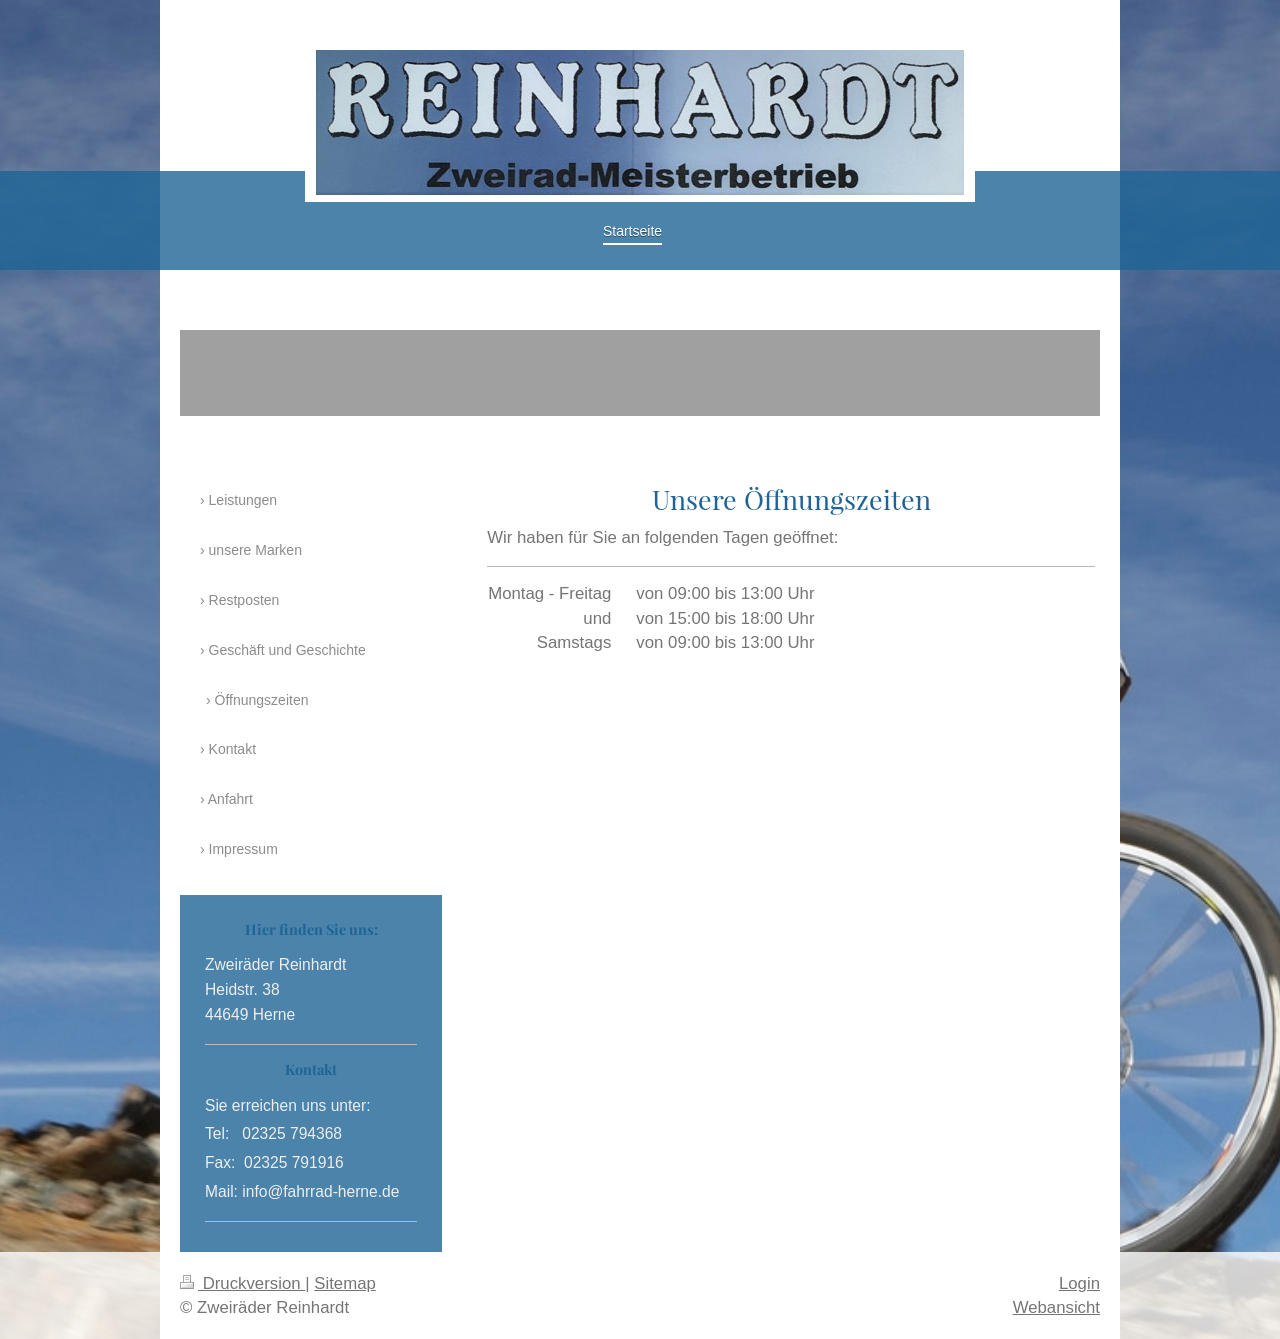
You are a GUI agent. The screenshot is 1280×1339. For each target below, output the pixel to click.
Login (1079, 1283)
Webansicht (1056, 1307)
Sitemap (345, 1283)
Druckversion (242, 1283)
